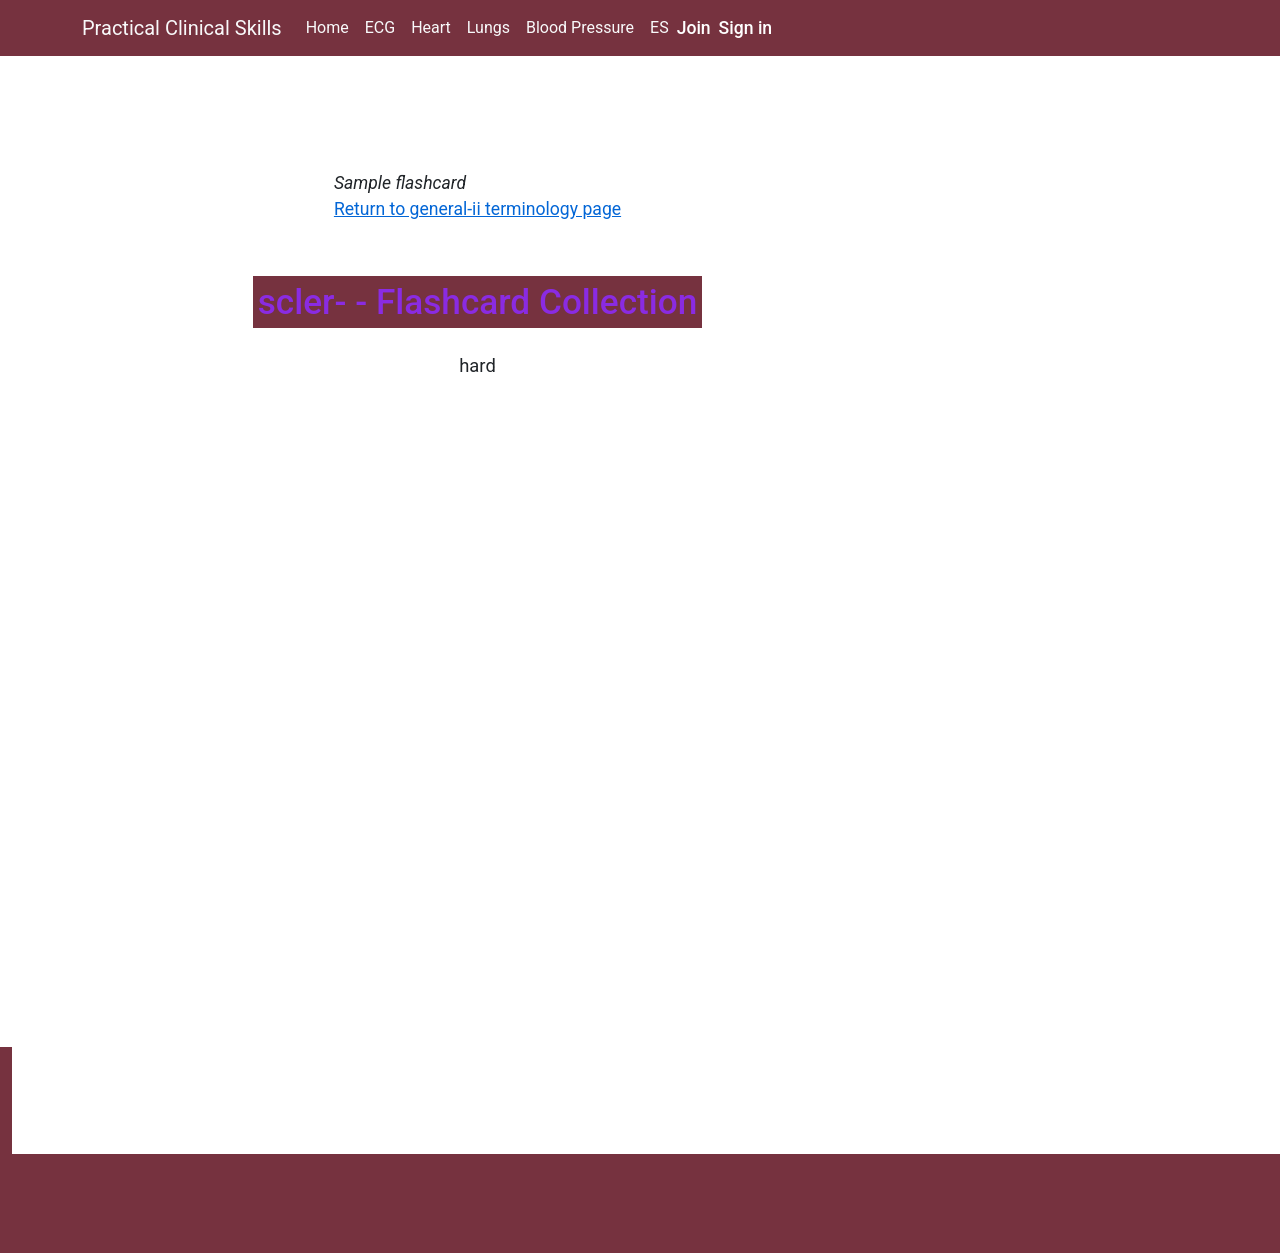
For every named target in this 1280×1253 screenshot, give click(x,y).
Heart (431, 27)
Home (327, 27)
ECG (380, 27)
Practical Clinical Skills (182, 28)
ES (659, 27)
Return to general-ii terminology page (477, 209)
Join (694, 28)
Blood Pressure (580, 27)
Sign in (746, 28)
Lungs (488, 27)
